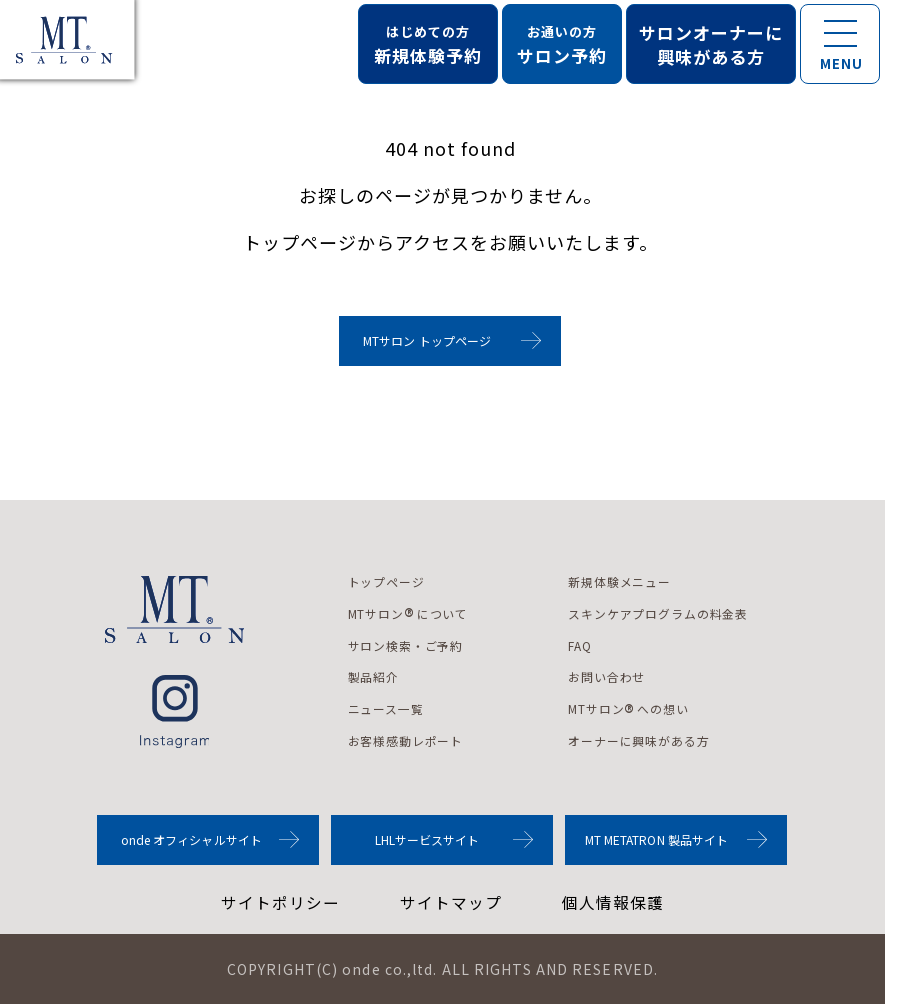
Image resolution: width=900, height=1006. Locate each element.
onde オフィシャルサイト (191, 840)
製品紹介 (374, 677)
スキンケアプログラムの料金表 (661, 613)
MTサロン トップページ (427, 340)
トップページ (387, 581)
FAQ (582, 645)
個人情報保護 (613, 904)
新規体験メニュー (622, 581)
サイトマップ (451, 904)
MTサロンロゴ (175, 609)
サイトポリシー (280, 904)
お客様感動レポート (406, 741)
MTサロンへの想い (631, 710)
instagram (174, 711)
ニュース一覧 (386, 709)
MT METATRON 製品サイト (657, 840)
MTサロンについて (409, 614)
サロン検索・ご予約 (406, 645)
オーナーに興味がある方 (641, 741)
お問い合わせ (609, 677)
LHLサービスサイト (427, 840)
